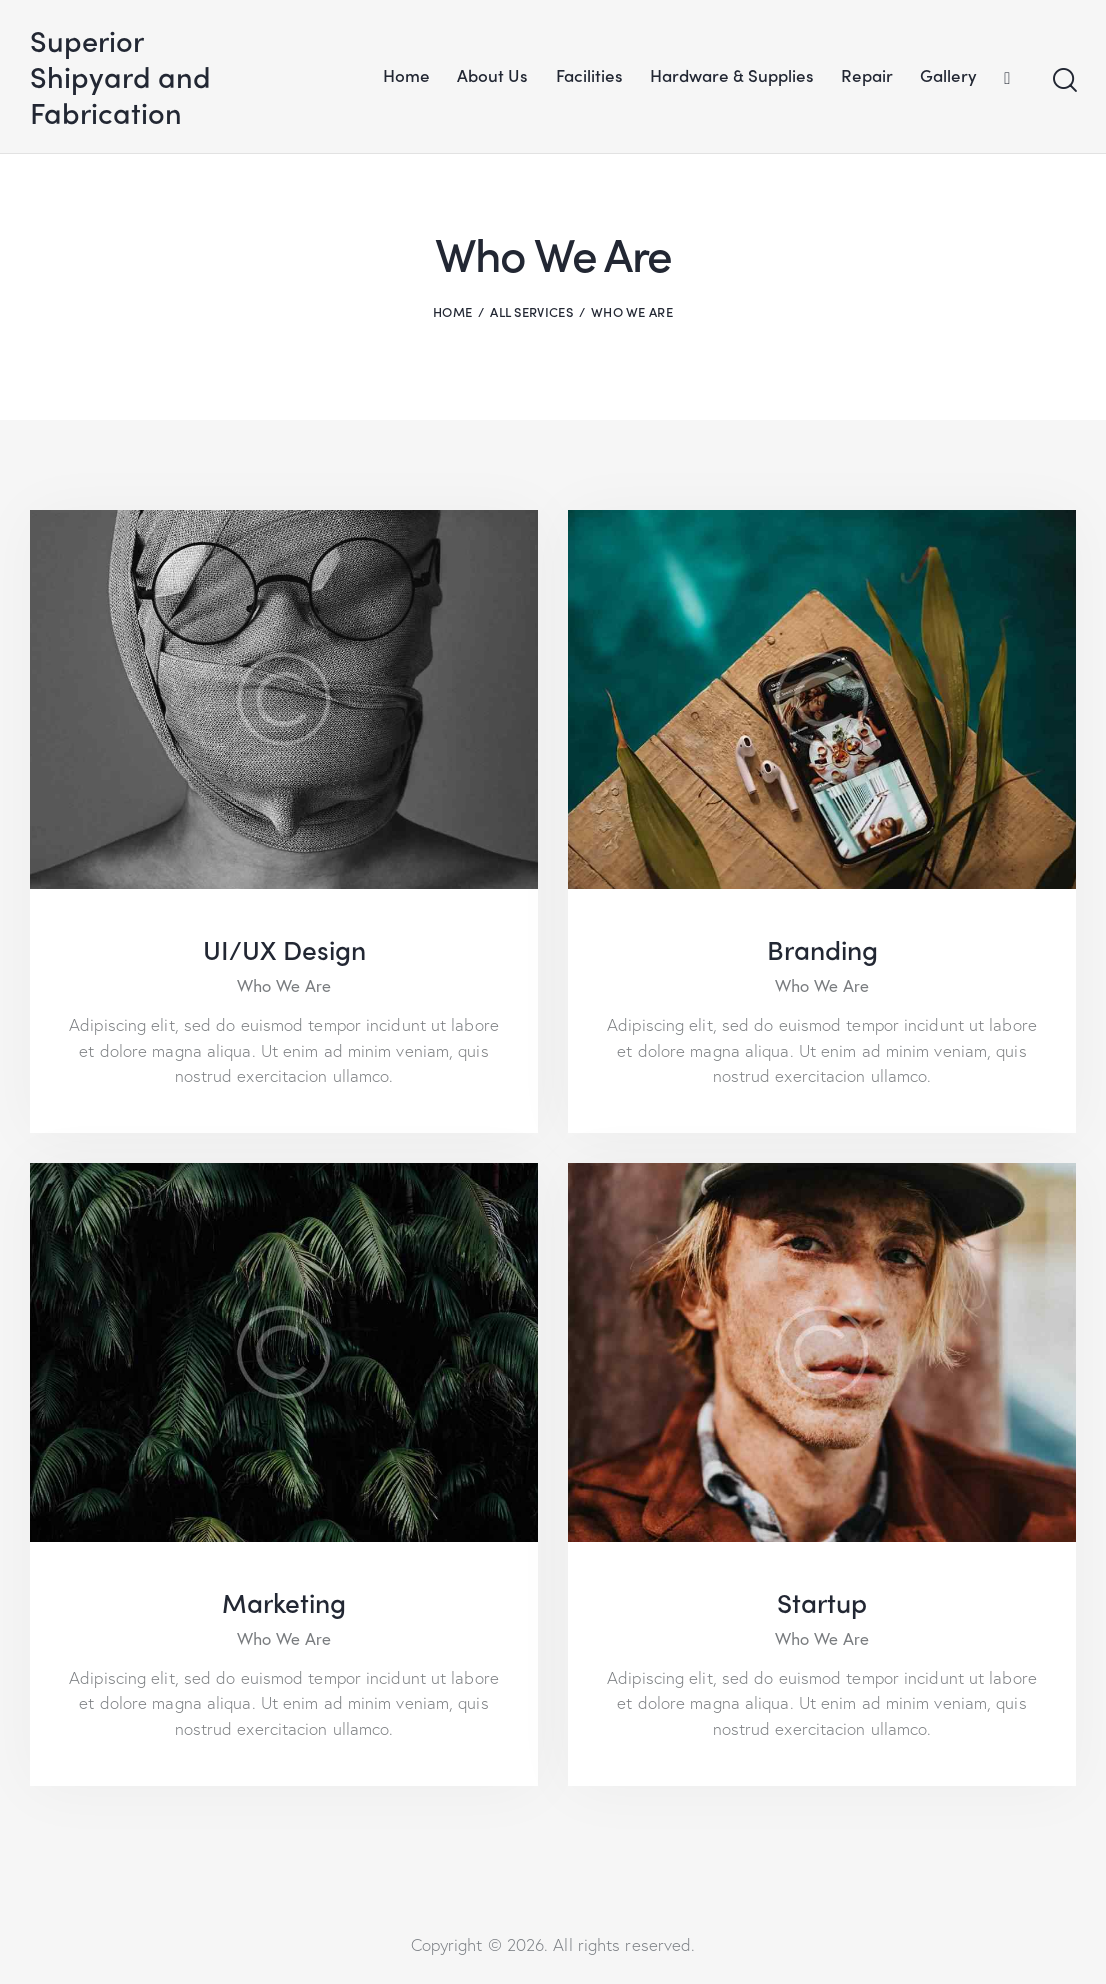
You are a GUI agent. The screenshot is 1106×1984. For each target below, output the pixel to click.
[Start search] (1063, 81)
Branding (822, 949)
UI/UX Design (284, 949)
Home (452, 311)
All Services (531, 311)
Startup (822, 1602)
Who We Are (284, 985)
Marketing (284, 1602)
